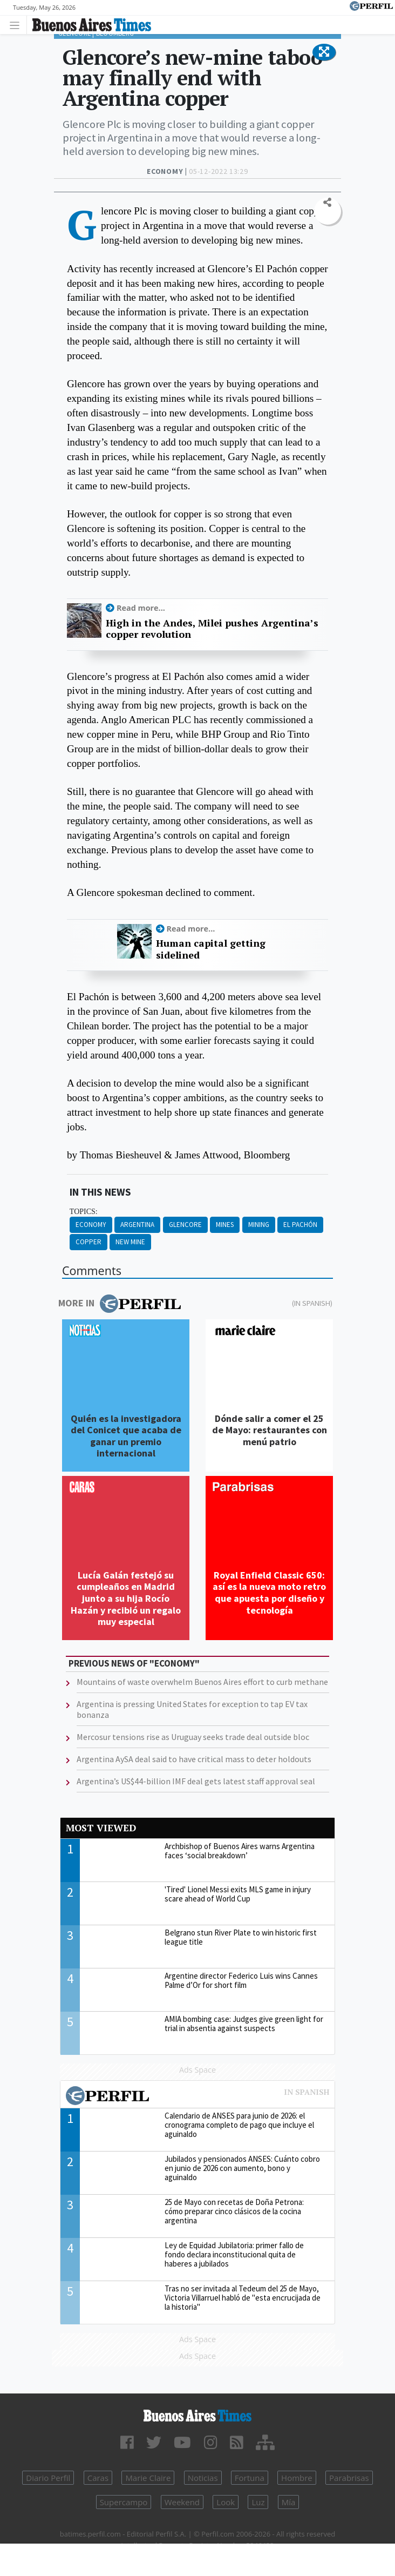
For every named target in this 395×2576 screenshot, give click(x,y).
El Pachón (300, 1224)
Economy (91, 1224)
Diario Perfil (48, 2477)
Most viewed (101, 1828)
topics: (84, 1212)
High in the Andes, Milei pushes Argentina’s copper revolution (212, 628)
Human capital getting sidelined (210, 949)
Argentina (137, 1224)
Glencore (185, 1224)
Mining (258, 1224)
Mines (225, 1224)
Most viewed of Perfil (197, 2096)
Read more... (141, 608)
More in (119, 1303)
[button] (324, 52)
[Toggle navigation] (17, 24)
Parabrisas (349, 2477)
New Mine (130, 1241)
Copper (88, 1241)
